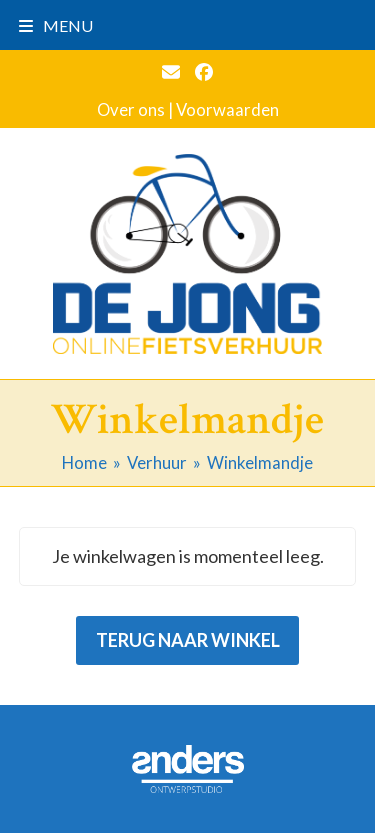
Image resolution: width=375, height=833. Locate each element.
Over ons (131, 110)
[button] (56, 25)
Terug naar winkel (188, 640)
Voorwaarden (227, 110)
